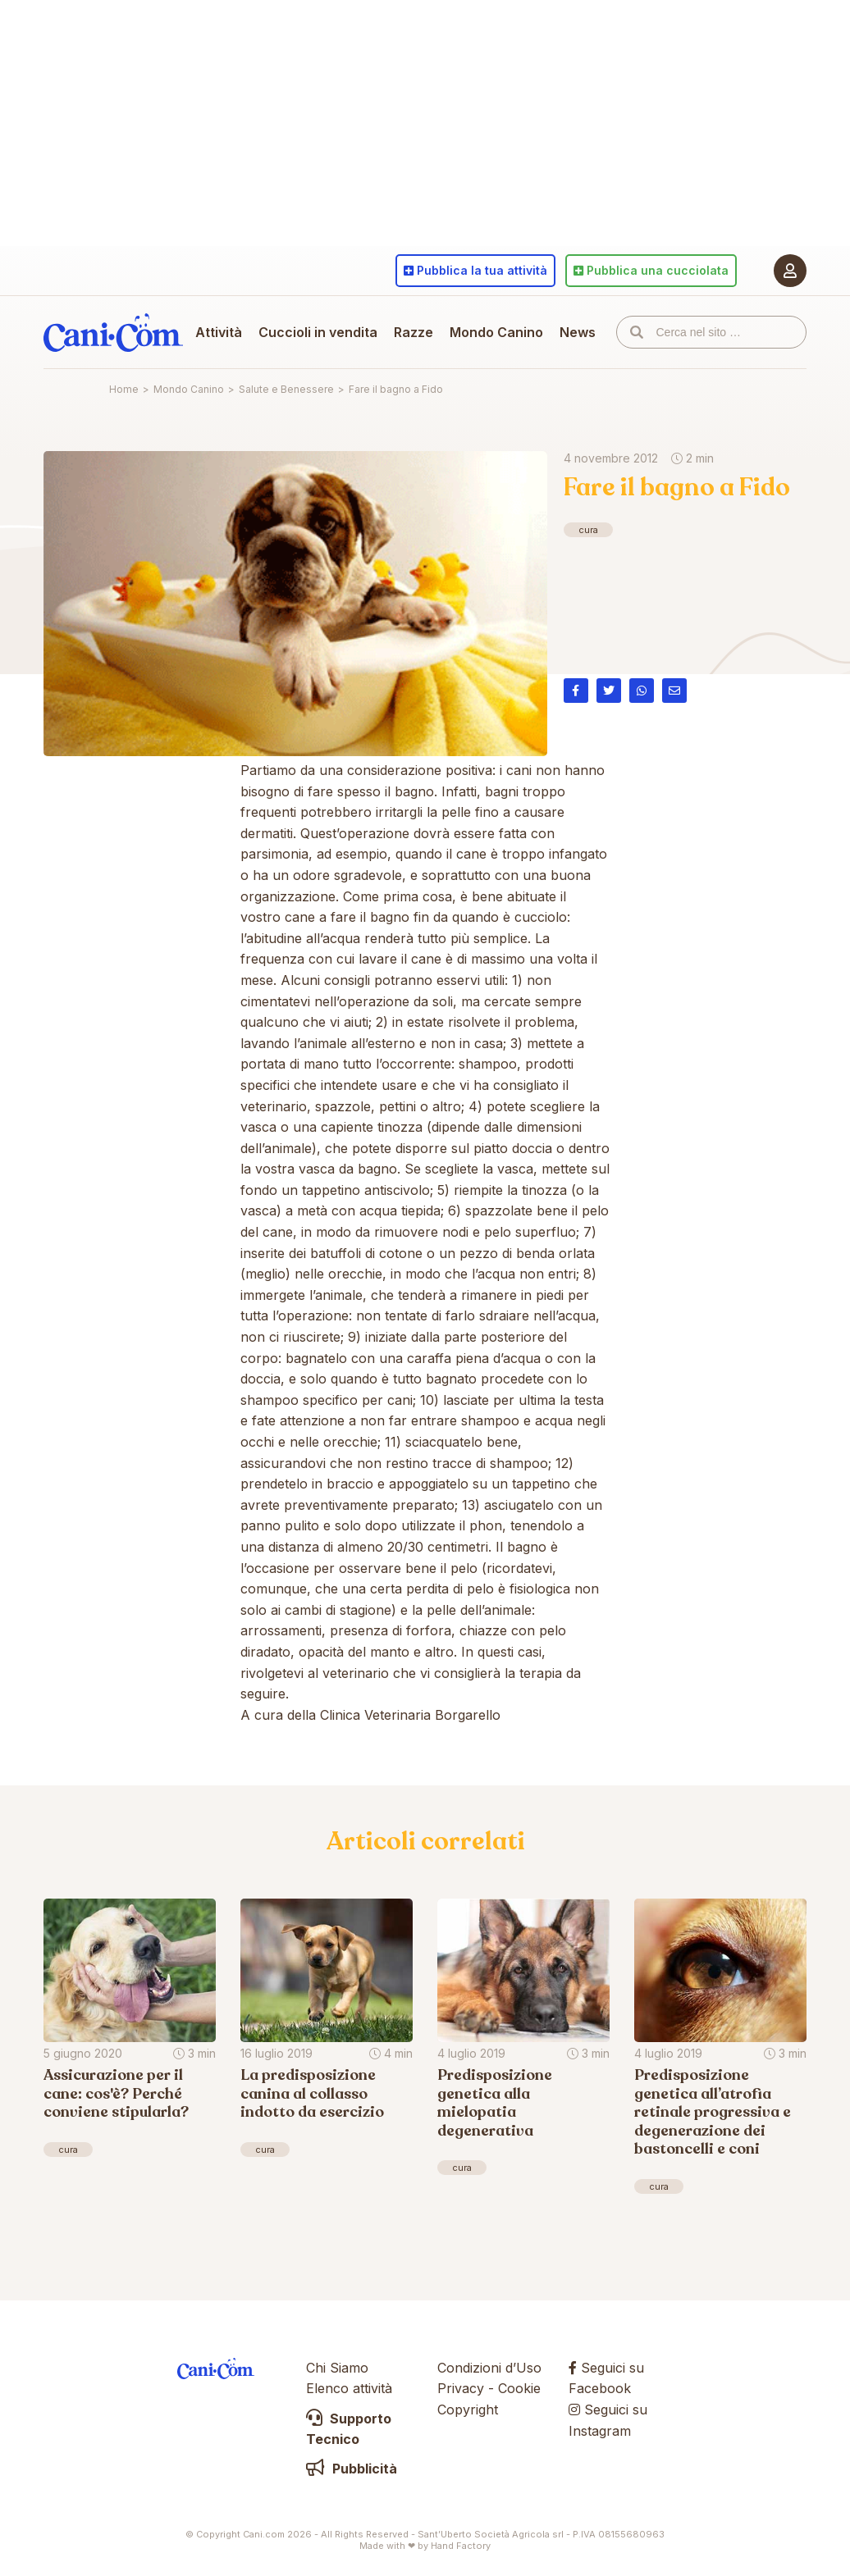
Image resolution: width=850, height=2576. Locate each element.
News (578, 332)
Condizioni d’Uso (489, 2367)
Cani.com (113, 332)
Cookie (519, 2388)
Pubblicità (351, 2468)
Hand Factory (461, 2545)
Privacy (460, 2388)
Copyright (467, 2409)
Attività (218, 332)
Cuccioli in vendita (317, 332)
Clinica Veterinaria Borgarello (410, 1715)
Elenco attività (349, 2388)
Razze (413, 332)
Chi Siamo (337, 2367)
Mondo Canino (496, 332)
